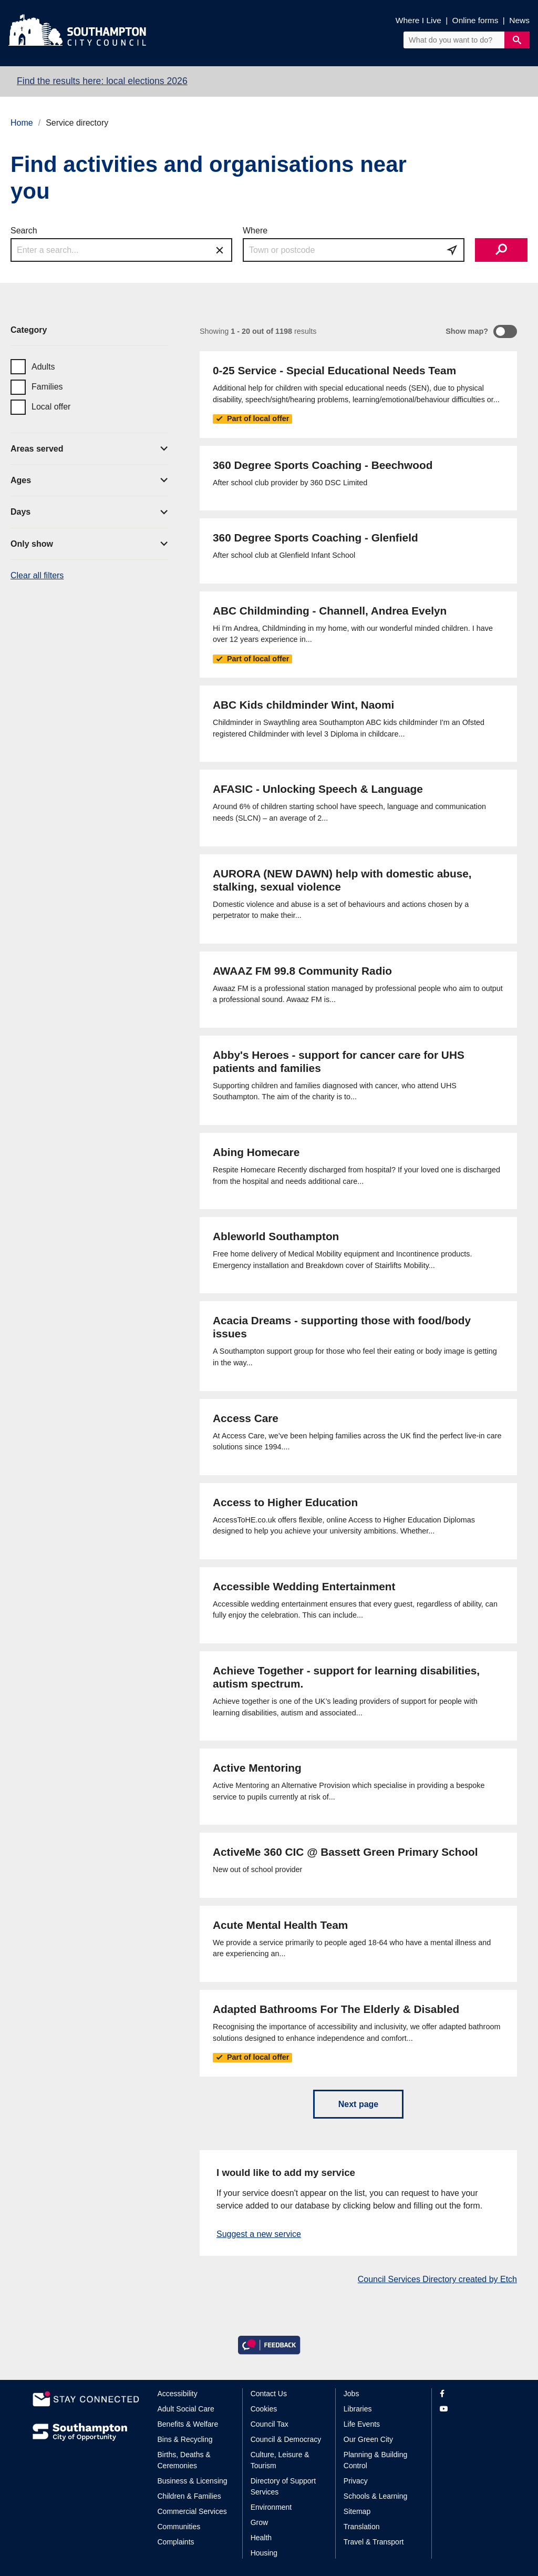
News (519, 20)
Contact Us (269, 2393)
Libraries (358, 2409)
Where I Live (418, 20)
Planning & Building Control (375, 2460)
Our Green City (368, 2439)
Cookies (264, 2409)
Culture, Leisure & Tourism (280, 2460)
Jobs (351, 2393)
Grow (259, 2522)
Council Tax (269, 2424)
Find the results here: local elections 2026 (102, 81)
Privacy (356, 2481)
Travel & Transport (374, 2542)
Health (261, 2537)
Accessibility (178, 2393)
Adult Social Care (186, 2409)
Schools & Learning (375, 2496)
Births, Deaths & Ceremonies (184, 2460)
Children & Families (189, 2496)
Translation (362, 2526)
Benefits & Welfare (188, 2424)
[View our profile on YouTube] (472, 2409)
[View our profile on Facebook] (472, 2393)
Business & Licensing (192, 2481)
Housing (264, 2553)
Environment (271, 2507)
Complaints (176, 2542)
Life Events (362, 2424)
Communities (179, 2526)
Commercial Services (192, 2511)
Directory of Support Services (283, 2486)
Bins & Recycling (185, 2439)
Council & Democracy (286, 2439)
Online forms (475, 20)
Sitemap (357, 2511)
